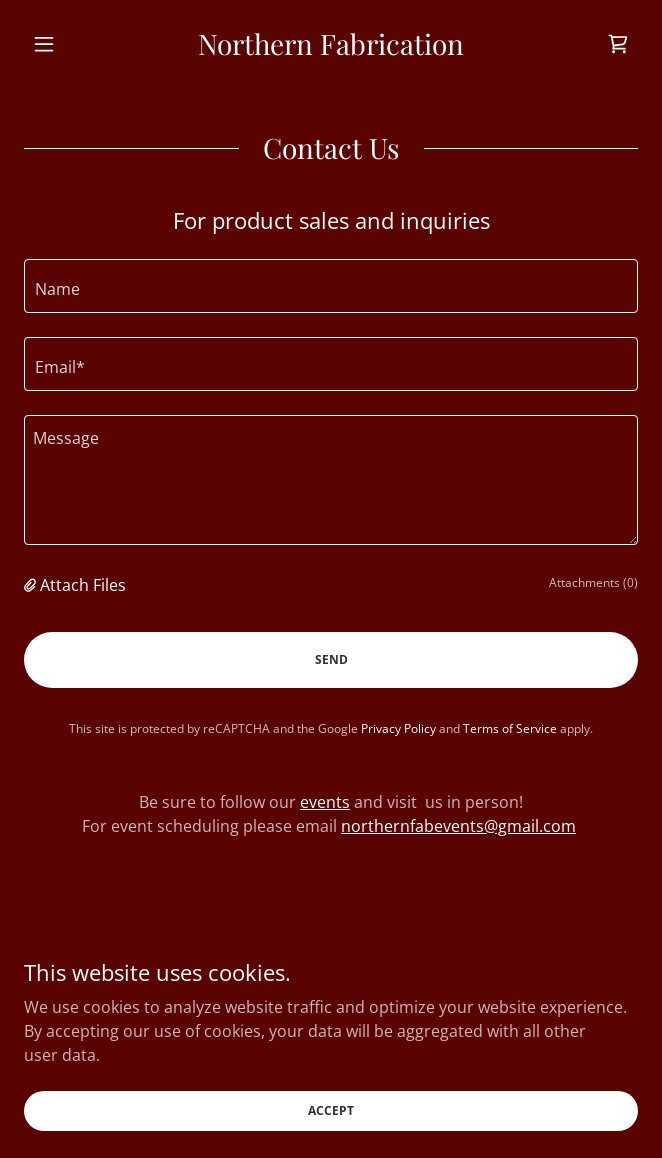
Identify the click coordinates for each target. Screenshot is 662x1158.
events (325, 802)
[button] (70, 44)
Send (331, 659)
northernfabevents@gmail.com (458, 826)
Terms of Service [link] (510, 728)
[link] (331, 44)
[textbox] (331, 286)
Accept (331, 1110)
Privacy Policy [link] (398, 728)
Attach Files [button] (83, 585)
